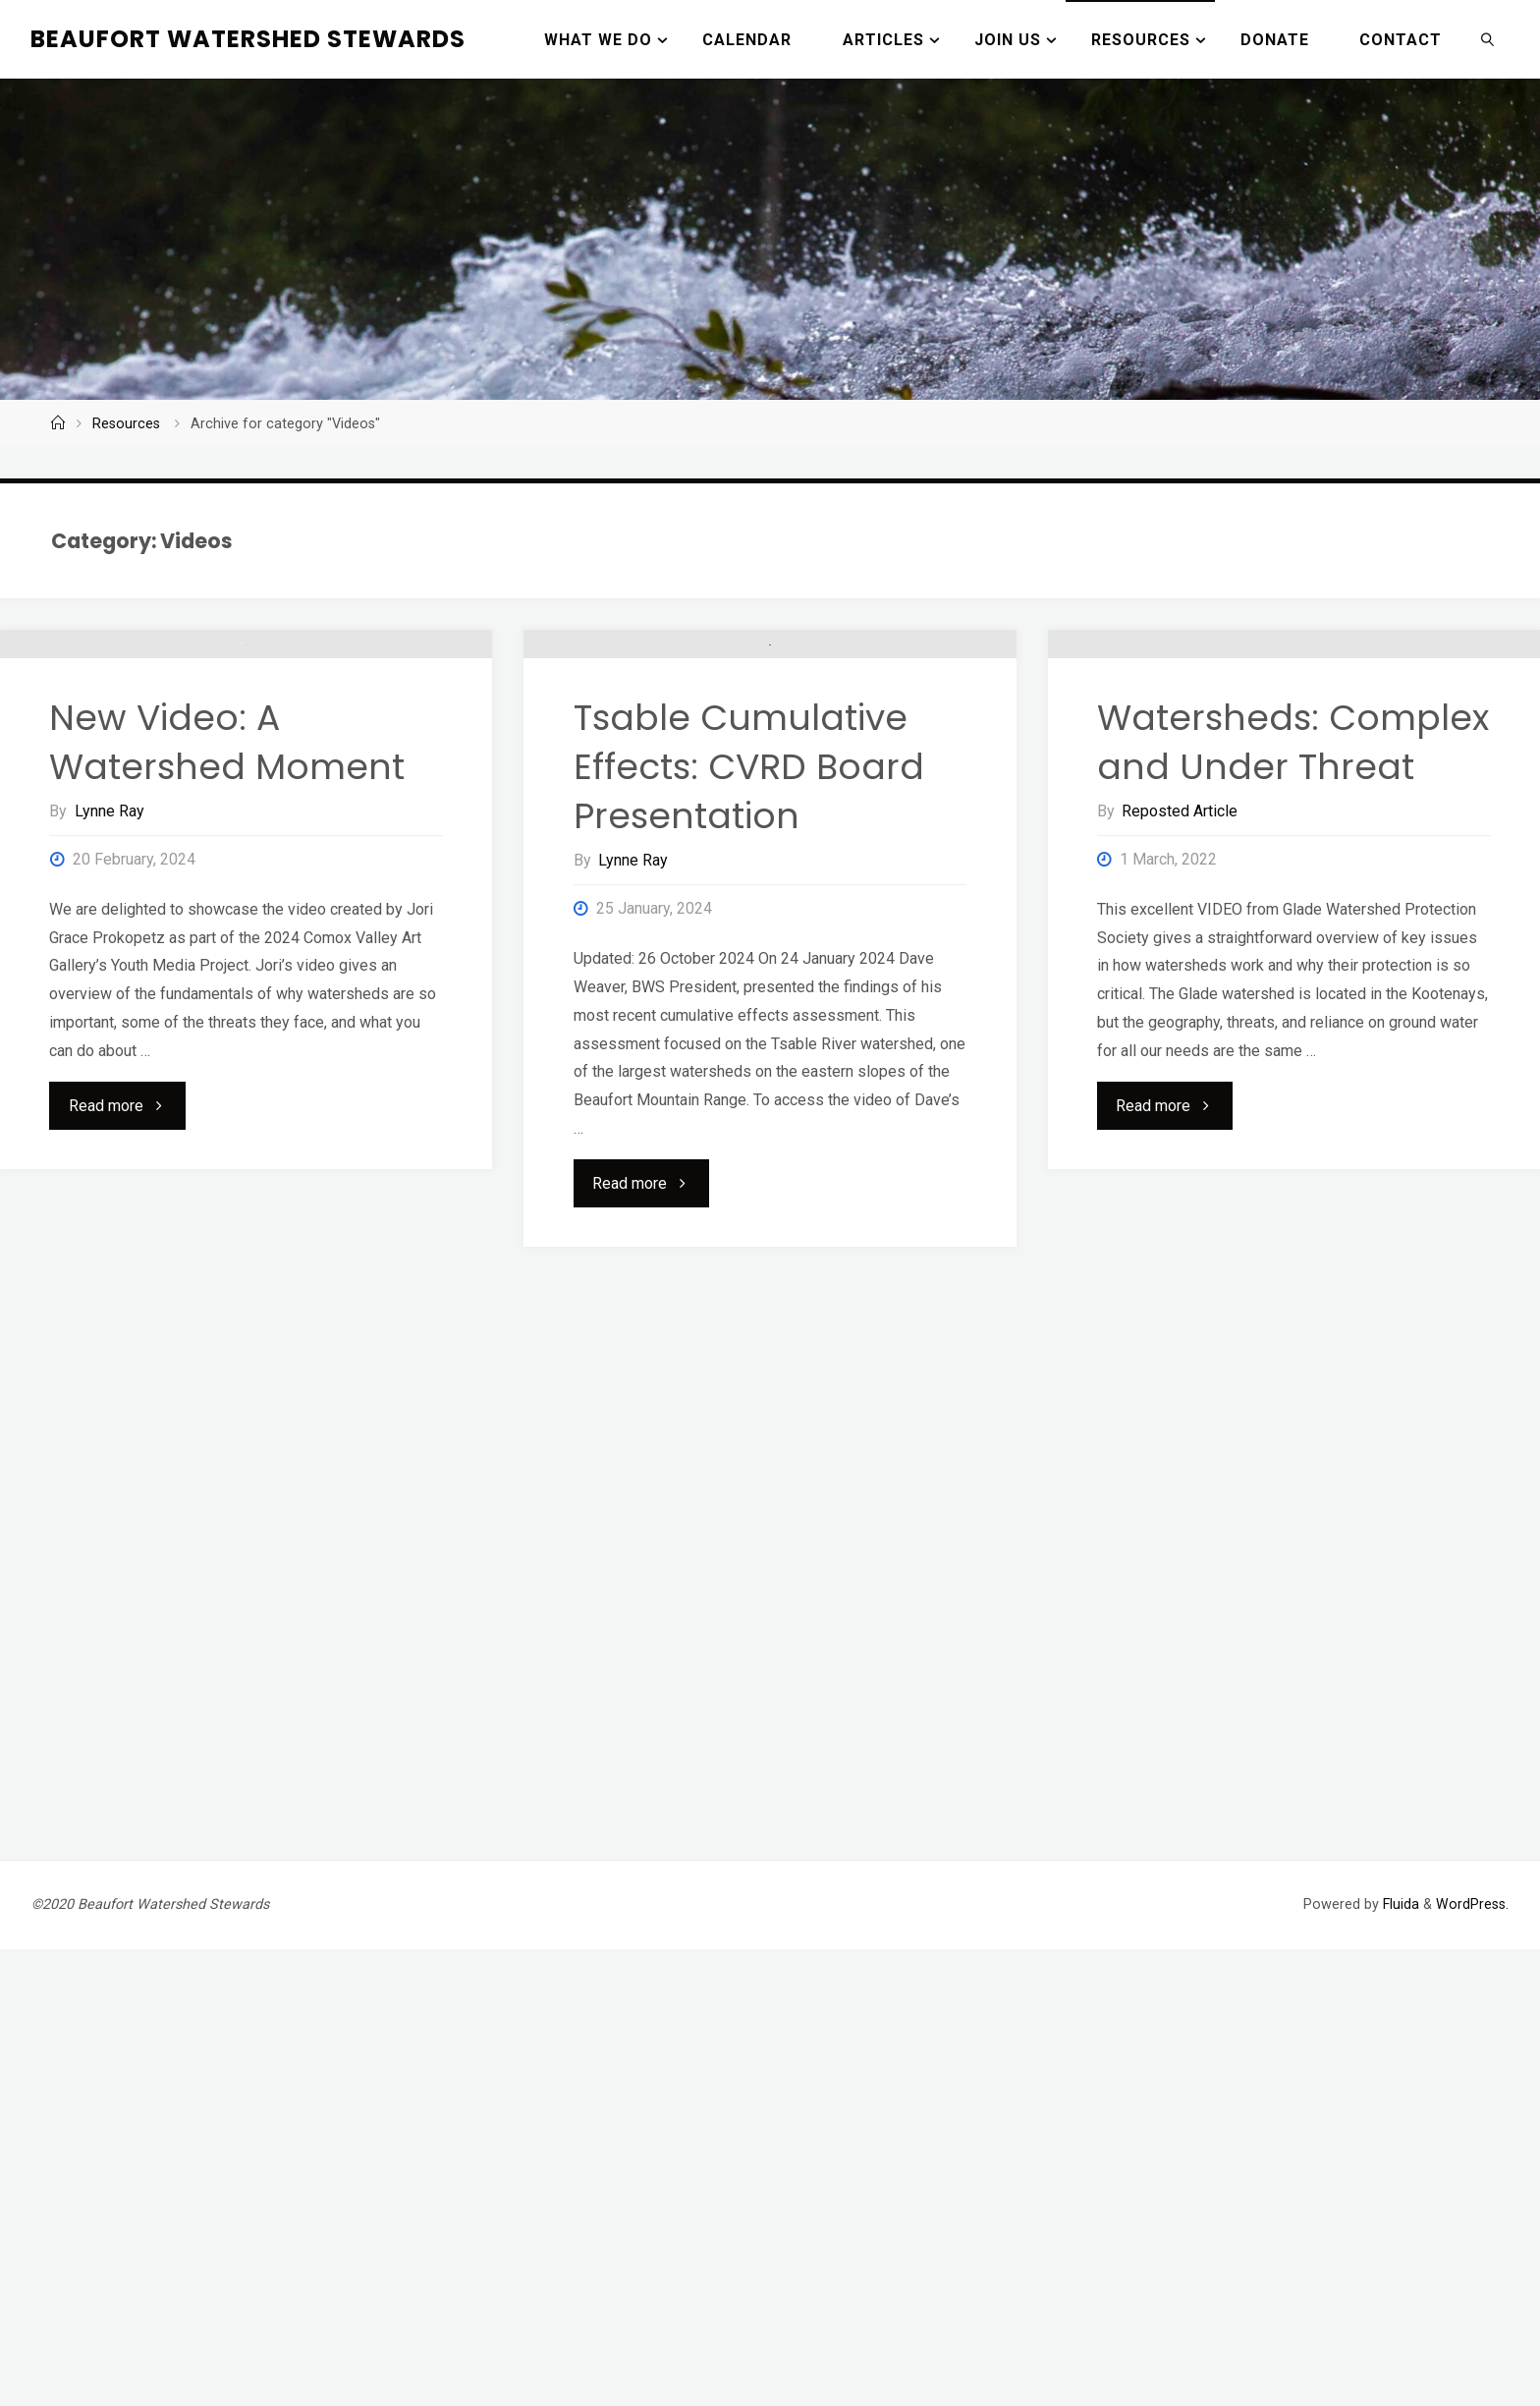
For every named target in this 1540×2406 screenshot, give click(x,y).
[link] (1488, 39)
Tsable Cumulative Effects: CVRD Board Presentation (749, 1026)
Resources (126, 424)
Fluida (1399, 2361)
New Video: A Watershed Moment (227, 1001)
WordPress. (1472, 2361)
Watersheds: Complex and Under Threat (1293, 1001)
